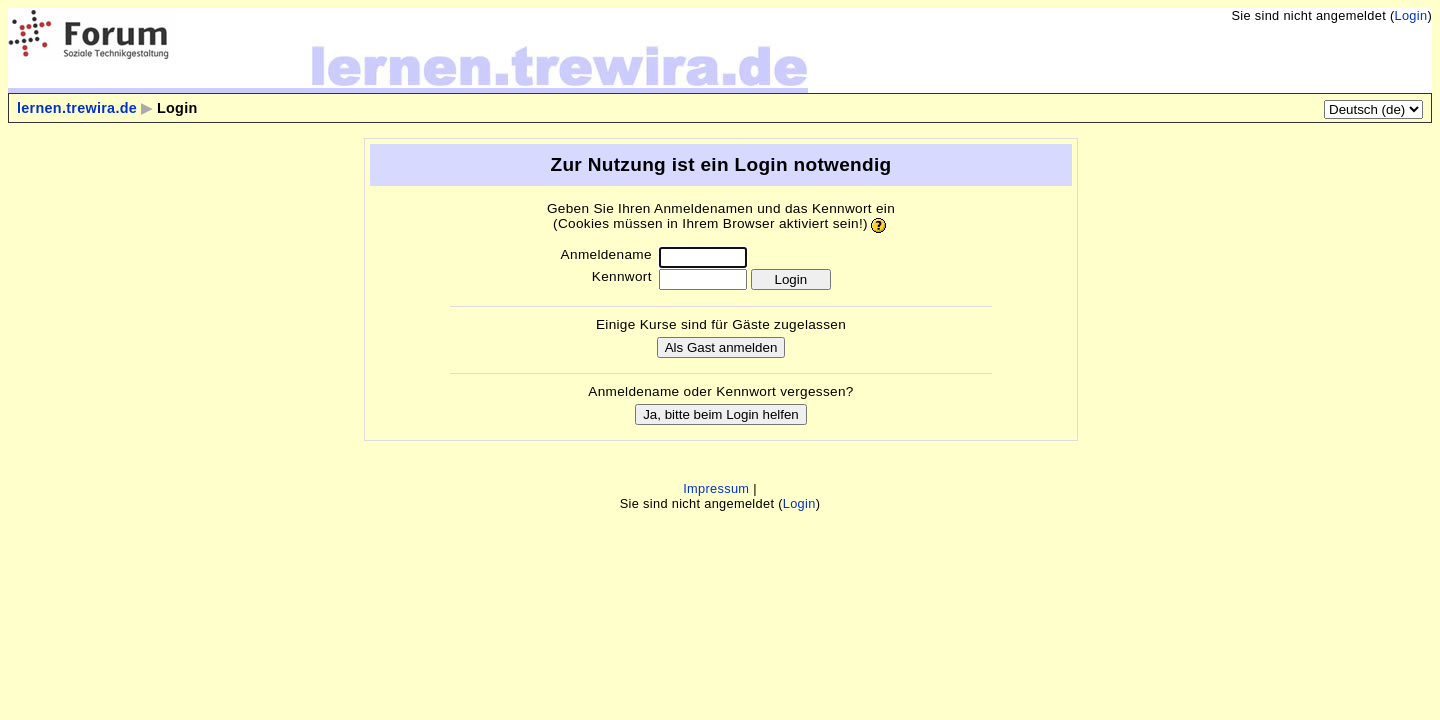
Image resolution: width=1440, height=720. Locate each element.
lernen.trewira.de (77, 108)
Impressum (716, 488)
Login (1410, 15)
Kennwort (622, 276)
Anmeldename (606, 254)
